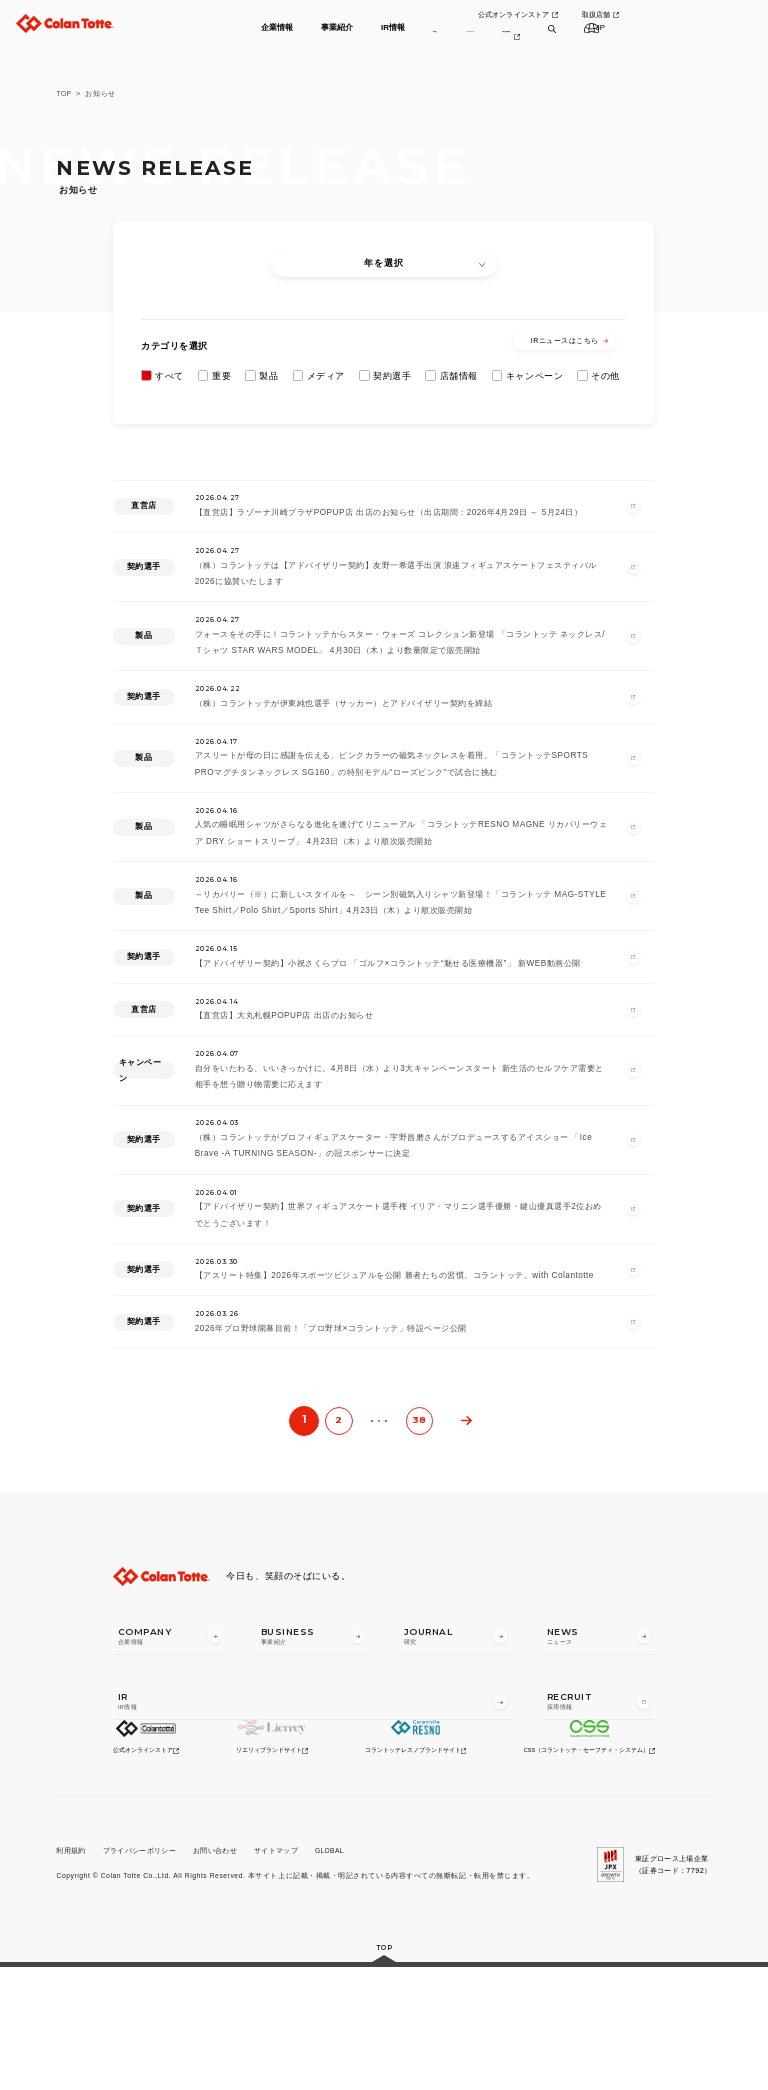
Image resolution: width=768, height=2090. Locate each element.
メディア (326, 376)
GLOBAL (332, 1972)
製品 (268, 376)
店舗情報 (459, 376)
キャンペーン (534, 376)
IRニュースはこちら (569, 340)
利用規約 (70, 1972)
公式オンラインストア (601, 16)
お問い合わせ (215, 1972)
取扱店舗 (687, 16)
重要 (221, 376)
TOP (64, 93)
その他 (605, 376)
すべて (169, 376)
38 (418, 1538)
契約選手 (392, 376)
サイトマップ (277, 1972)
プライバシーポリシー (140, 1972)
